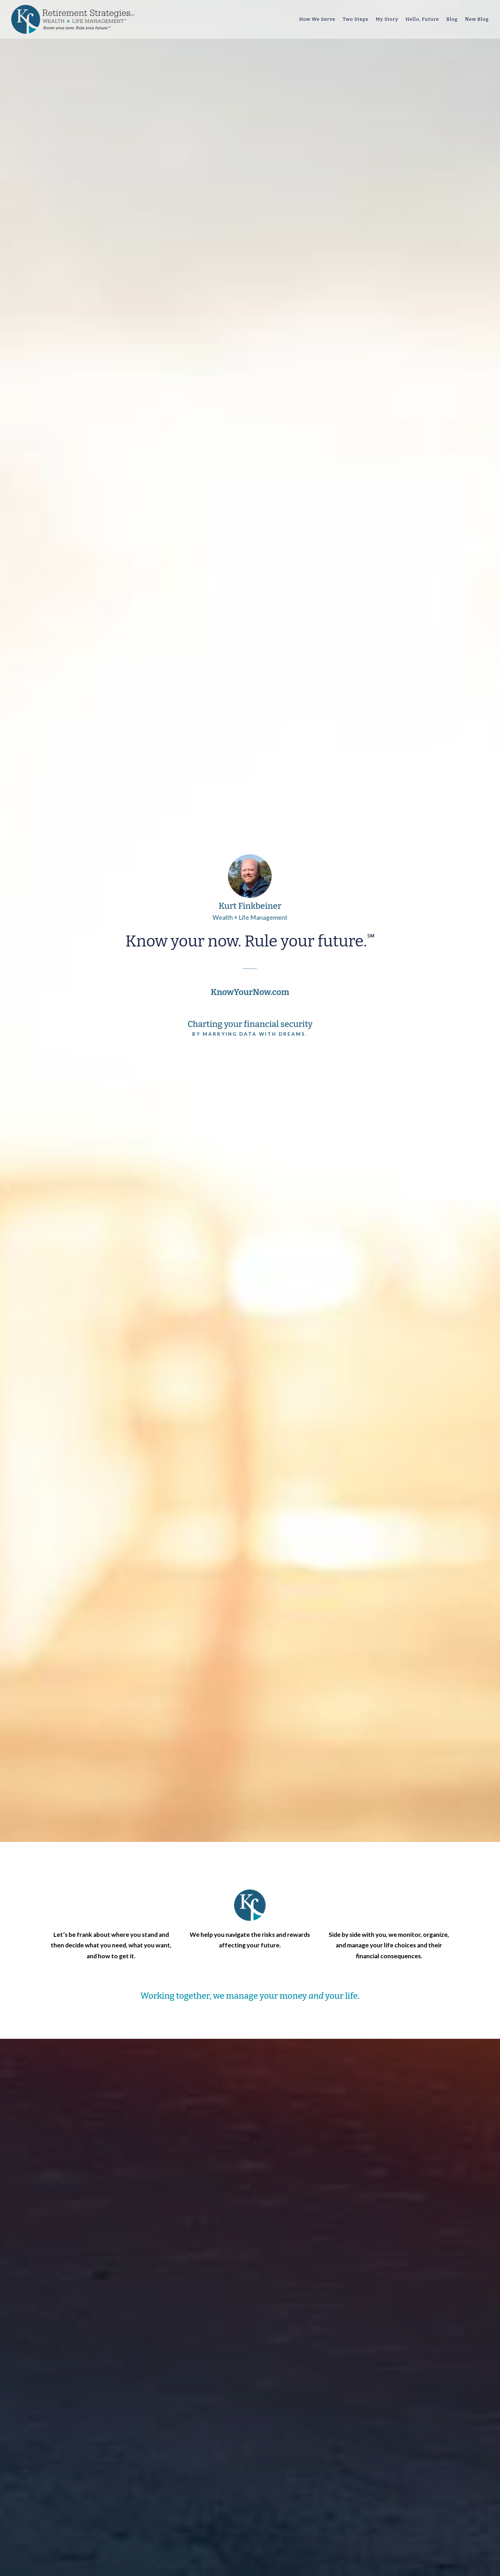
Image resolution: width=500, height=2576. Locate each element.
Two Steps (355, 19)
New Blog (477, 19)
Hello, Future (422, 19)
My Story (387, 19)
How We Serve (317, 19)
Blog (452, 19)
